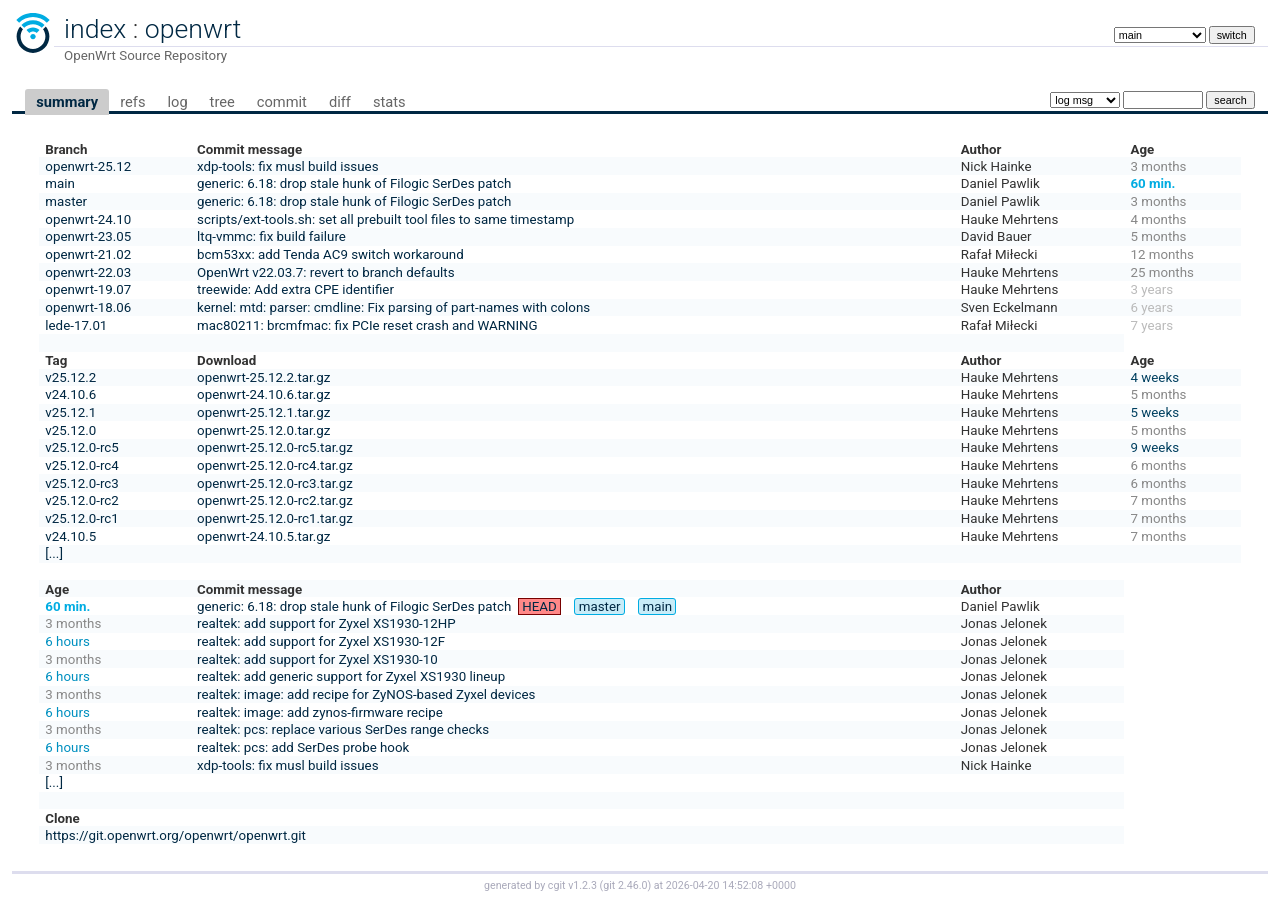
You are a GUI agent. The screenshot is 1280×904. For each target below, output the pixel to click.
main (60, 183)
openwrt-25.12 (88, 166)
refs (132, 102)
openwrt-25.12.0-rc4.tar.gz (275, 465)
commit (282, 102)
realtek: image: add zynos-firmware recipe (320, 712)
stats (389, 102)
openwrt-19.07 (88, 289)
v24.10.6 (70, 394)
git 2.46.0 (625, 885)
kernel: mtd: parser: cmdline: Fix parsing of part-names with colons (393, 307)
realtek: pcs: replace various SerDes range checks (343, 729)
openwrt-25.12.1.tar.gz (263, 412)
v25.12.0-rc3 (81, 483)
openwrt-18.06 (88, 307)
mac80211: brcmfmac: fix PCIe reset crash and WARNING (367, 325)
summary (67, 102)
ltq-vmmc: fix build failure (271, 236)
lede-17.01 (76, 325)
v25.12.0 (70, 430)
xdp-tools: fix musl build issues (287, 166)
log (177, 102)
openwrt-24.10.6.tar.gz (263, 394)
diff (340, 102)
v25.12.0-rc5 (81, 447)
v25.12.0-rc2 (81, 500)
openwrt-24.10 (88, 219)
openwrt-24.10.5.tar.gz (263, 536)
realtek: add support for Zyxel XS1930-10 (317, 659)
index (95, 29)
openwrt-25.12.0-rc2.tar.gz (275, 500)
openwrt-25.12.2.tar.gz (263, 377)
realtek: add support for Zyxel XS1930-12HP (326, 623)
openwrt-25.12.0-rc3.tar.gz (275, 483)
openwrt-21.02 (88, 254)
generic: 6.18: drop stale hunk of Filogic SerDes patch (354, 183)
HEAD (539, 606)
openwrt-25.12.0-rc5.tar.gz (275, 447)
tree (222, 102)
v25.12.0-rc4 (81, 465)
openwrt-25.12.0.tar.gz (263, 430)
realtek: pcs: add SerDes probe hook (303, 747)
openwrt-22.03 (88, 272)
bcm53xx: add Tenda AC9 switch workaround (330, 254)
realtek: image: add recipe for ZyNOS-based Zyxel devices (366, 694)
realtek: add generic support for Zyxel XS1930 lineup (351, 676)
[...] (54, 553)
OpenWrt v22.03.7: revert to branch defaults (325, 272)
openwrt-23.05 (88, 236)
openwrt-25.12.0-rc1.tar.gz (275, 518)
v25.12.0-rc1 (81, 518)
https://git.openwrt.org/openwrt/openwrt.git (175, 835)
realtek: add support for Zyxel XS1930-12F (321, 641)
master (66, 201)
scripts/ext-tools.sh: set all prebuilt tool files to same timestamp (385, 219)
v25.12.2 (70, 377)
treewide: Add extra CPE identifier (295, 289)
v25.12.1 (70, 412)
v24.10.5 (70, 536)
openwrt (193, 29)
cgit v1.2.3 (572, 885)
